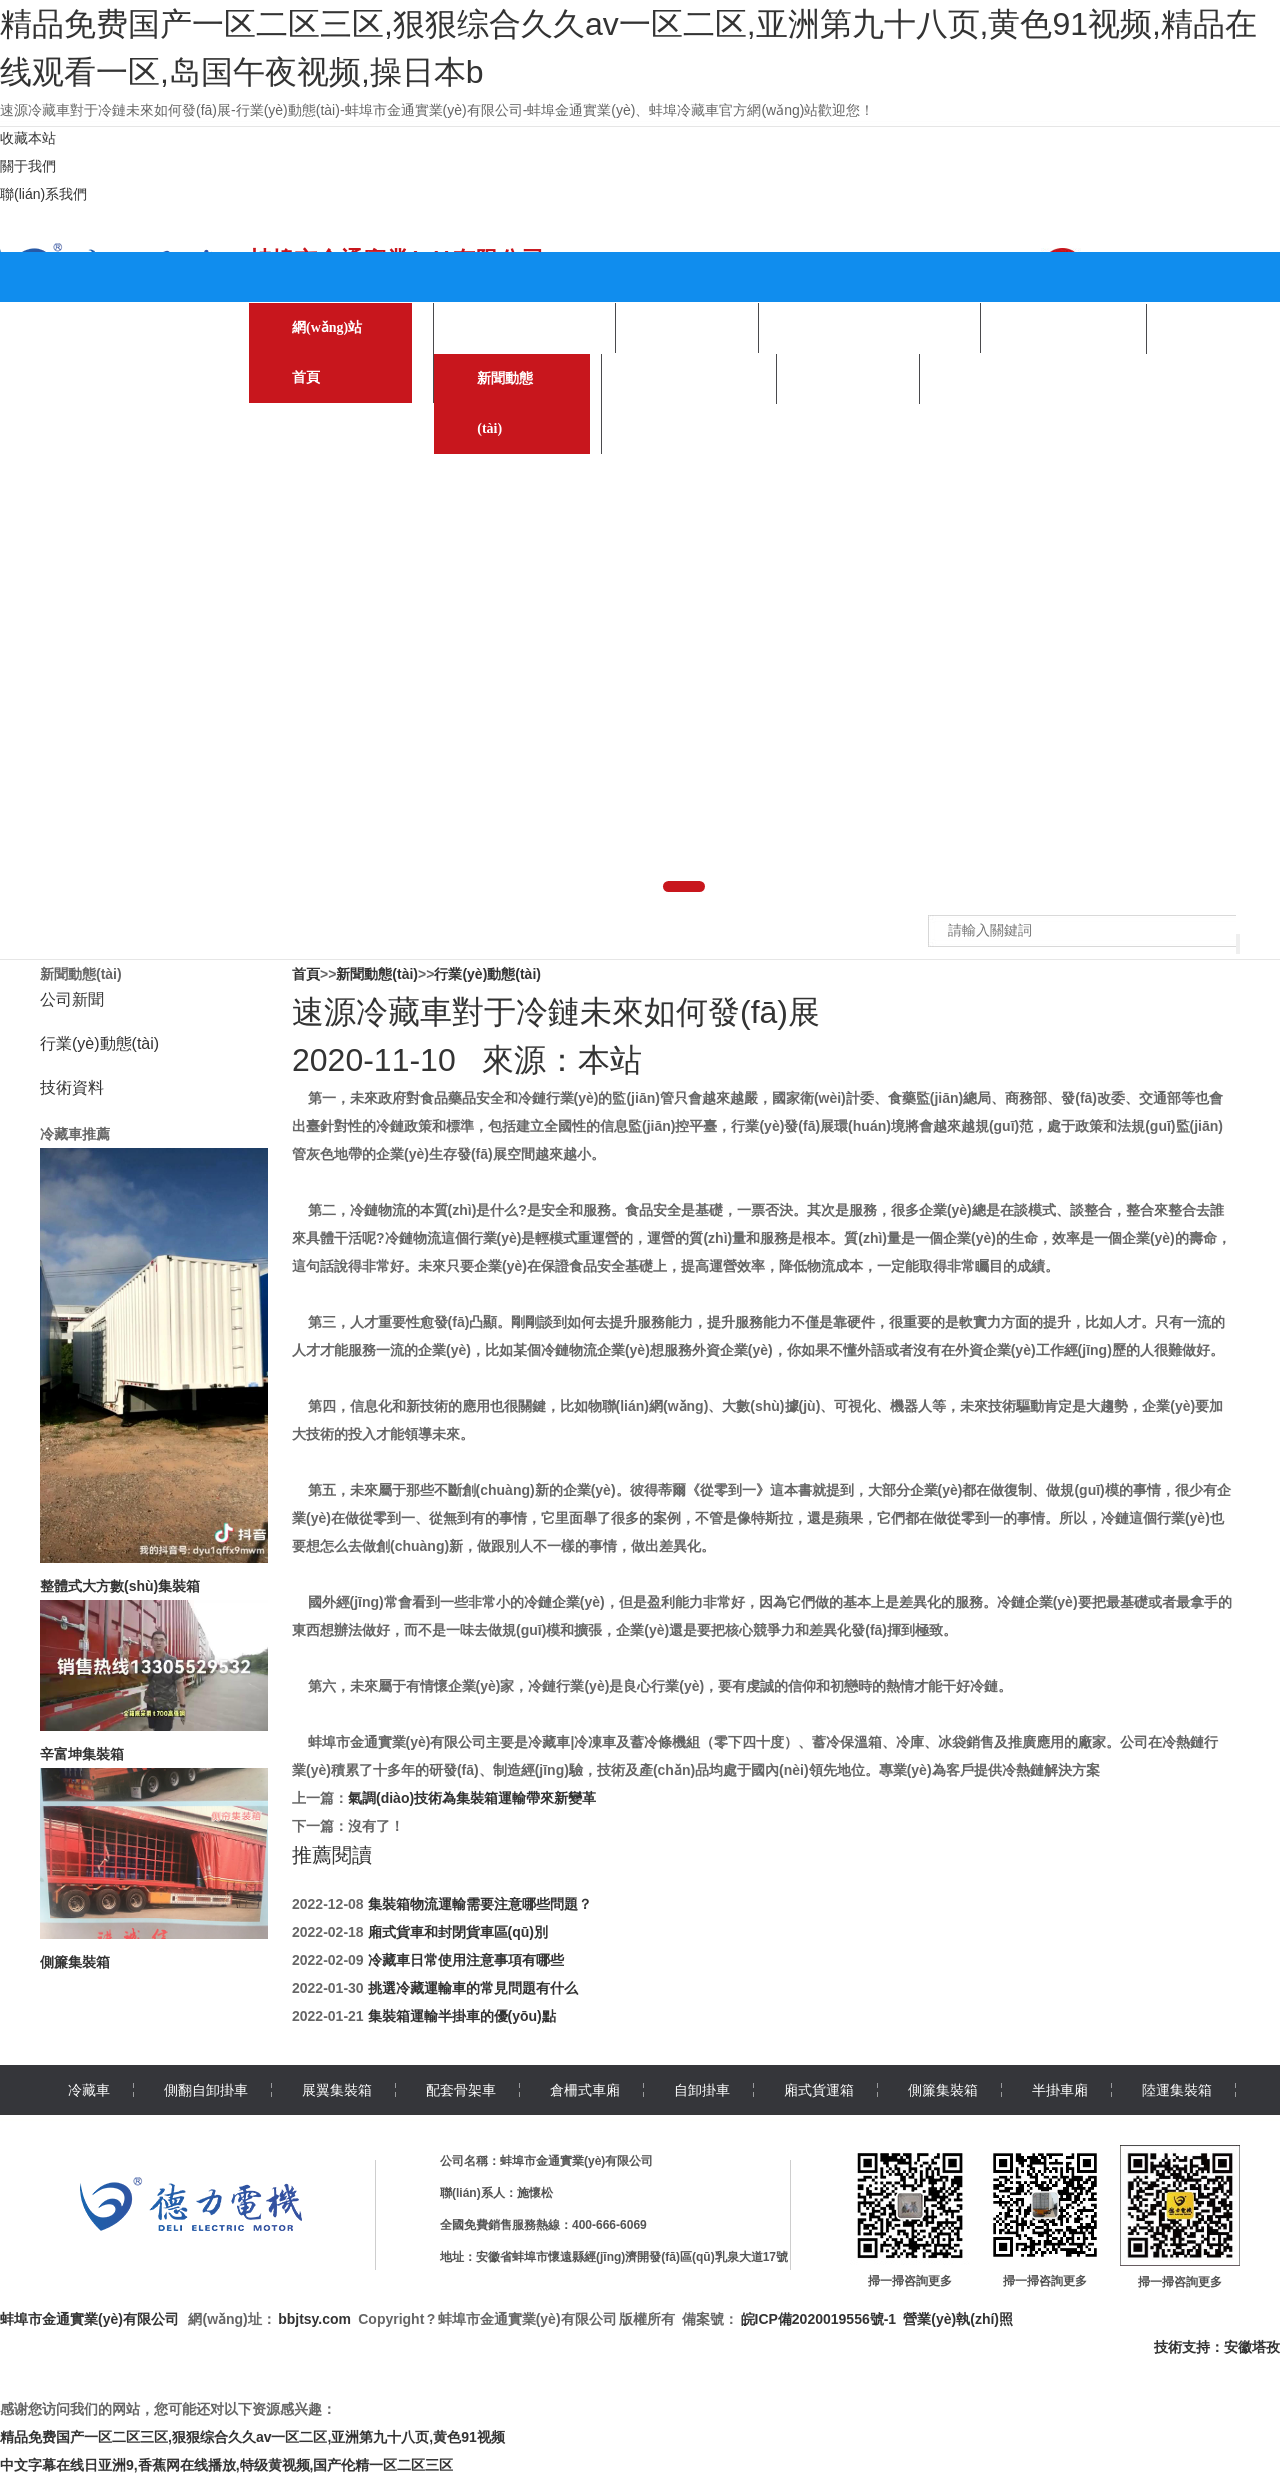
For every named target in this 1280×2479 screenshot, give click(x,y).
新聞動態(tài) (505, 403)
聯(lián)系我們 (43, 194)
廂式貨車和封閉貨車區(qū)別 (458, 1932)
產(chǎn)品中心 (524, 327)
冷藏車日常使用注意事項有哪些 (466, 1960)
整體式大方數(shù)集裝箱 (120, 1586)
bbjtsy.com (314, 2319)
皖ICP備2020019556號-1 (819, 2319)
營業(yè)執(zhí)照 (958, 2319)
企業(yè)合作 (1063, 328)
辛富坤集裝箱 (82, 1754)
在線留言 (848, 378)
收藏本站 (28, 138)
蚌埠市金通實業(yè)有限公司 (89, 2319)
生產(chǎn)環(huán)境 (869, 327)
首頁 (306, 974)
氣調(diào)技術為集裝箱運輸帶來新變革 (472, 1798)
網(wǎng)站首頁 (327, 352)
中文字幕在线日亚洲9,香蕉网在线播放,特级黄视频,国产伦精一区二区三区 (226, 2465)
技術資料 (72, 1087)
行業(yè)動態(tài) (99, 1043)
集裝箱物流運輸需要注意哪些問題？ (480, 1904)
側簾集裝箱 (75, 1962)
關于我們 (28, 166)
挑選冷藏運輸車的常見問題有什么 (473, 1988)
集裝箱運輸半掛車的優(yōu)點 (462, 2016)
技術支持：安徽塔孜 (1217, 2347)
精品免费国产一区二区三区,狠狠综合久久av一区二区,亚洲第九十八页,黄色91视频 (252, 2437)
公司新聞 (72, 999)
